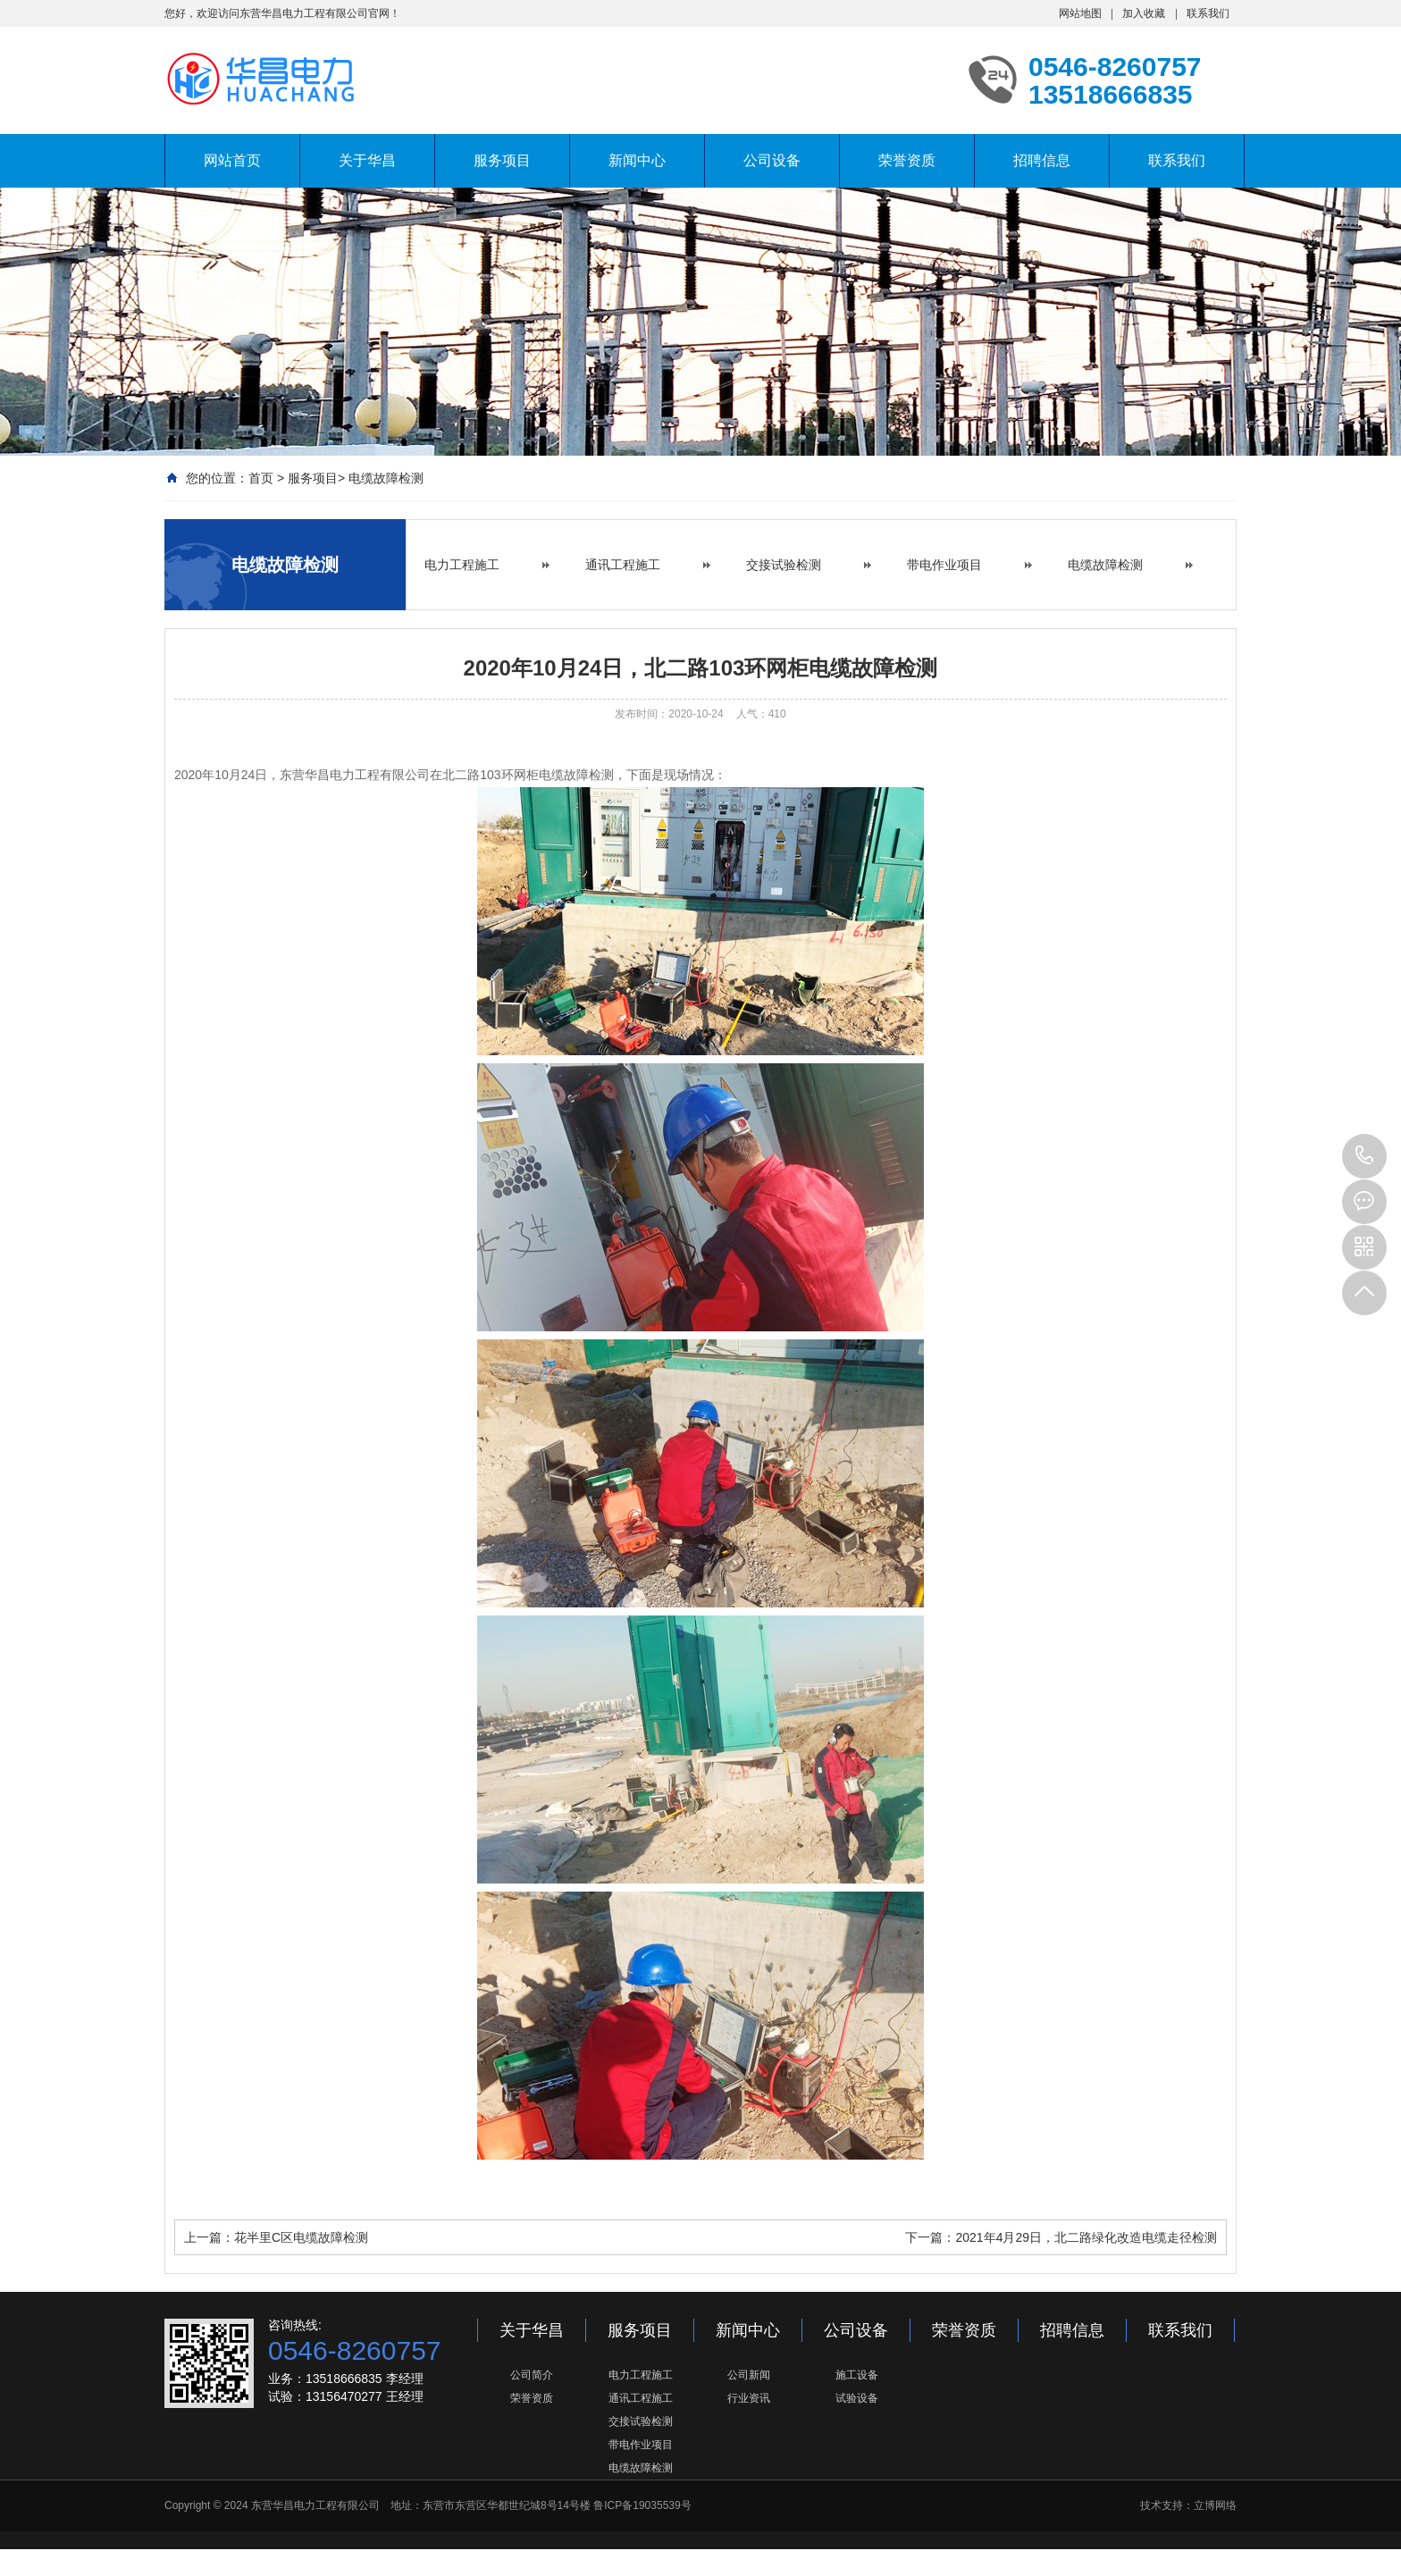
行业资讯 (748, 2398)
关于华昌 (367, 160)
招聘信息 (1041, 160)
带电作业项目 (944, 565)
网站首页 (232, 160)
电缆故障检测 (386, 478)
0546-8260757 (1364, 1156)
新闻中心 (637, 160)
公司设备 (772, 160)
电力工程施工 (461, 565)
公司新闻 (748, 2375)
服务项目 (502, 160)
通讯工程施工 (622, 565)
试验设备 (856, 2398)
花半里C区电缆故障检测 (301, 2237)
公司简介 (531, 2375)
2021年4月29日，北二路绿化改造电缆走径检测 (1086, 2237)
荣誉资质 (906, 160)
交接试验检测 (783, 565)
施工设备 (856, 2375)
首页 (260, 478)
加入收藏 (1143, 13)
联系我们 (1208, 13)
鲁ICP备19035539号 (642, 2505)
